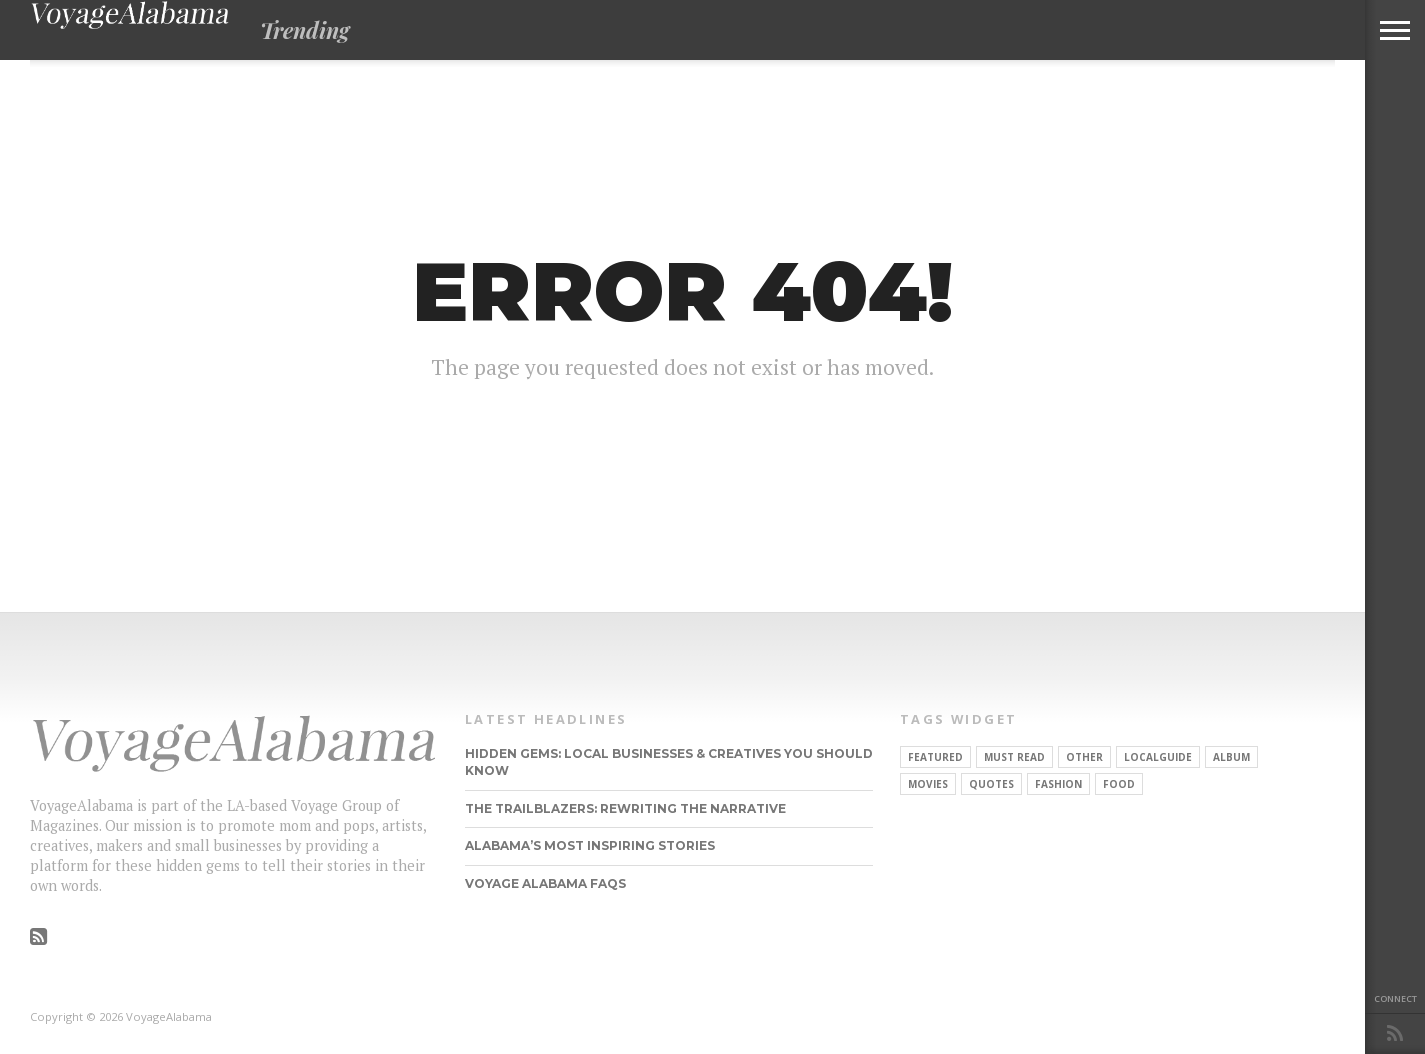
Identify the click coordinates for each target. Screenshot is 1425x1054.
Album (1231, 757)
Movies (928, 784)
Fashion (1058, 784)
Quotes (991, 784)
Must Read (1014, 757)
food (1119, 784)
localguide (1158, 757)
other (1084, 757)
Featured (935, 757)
